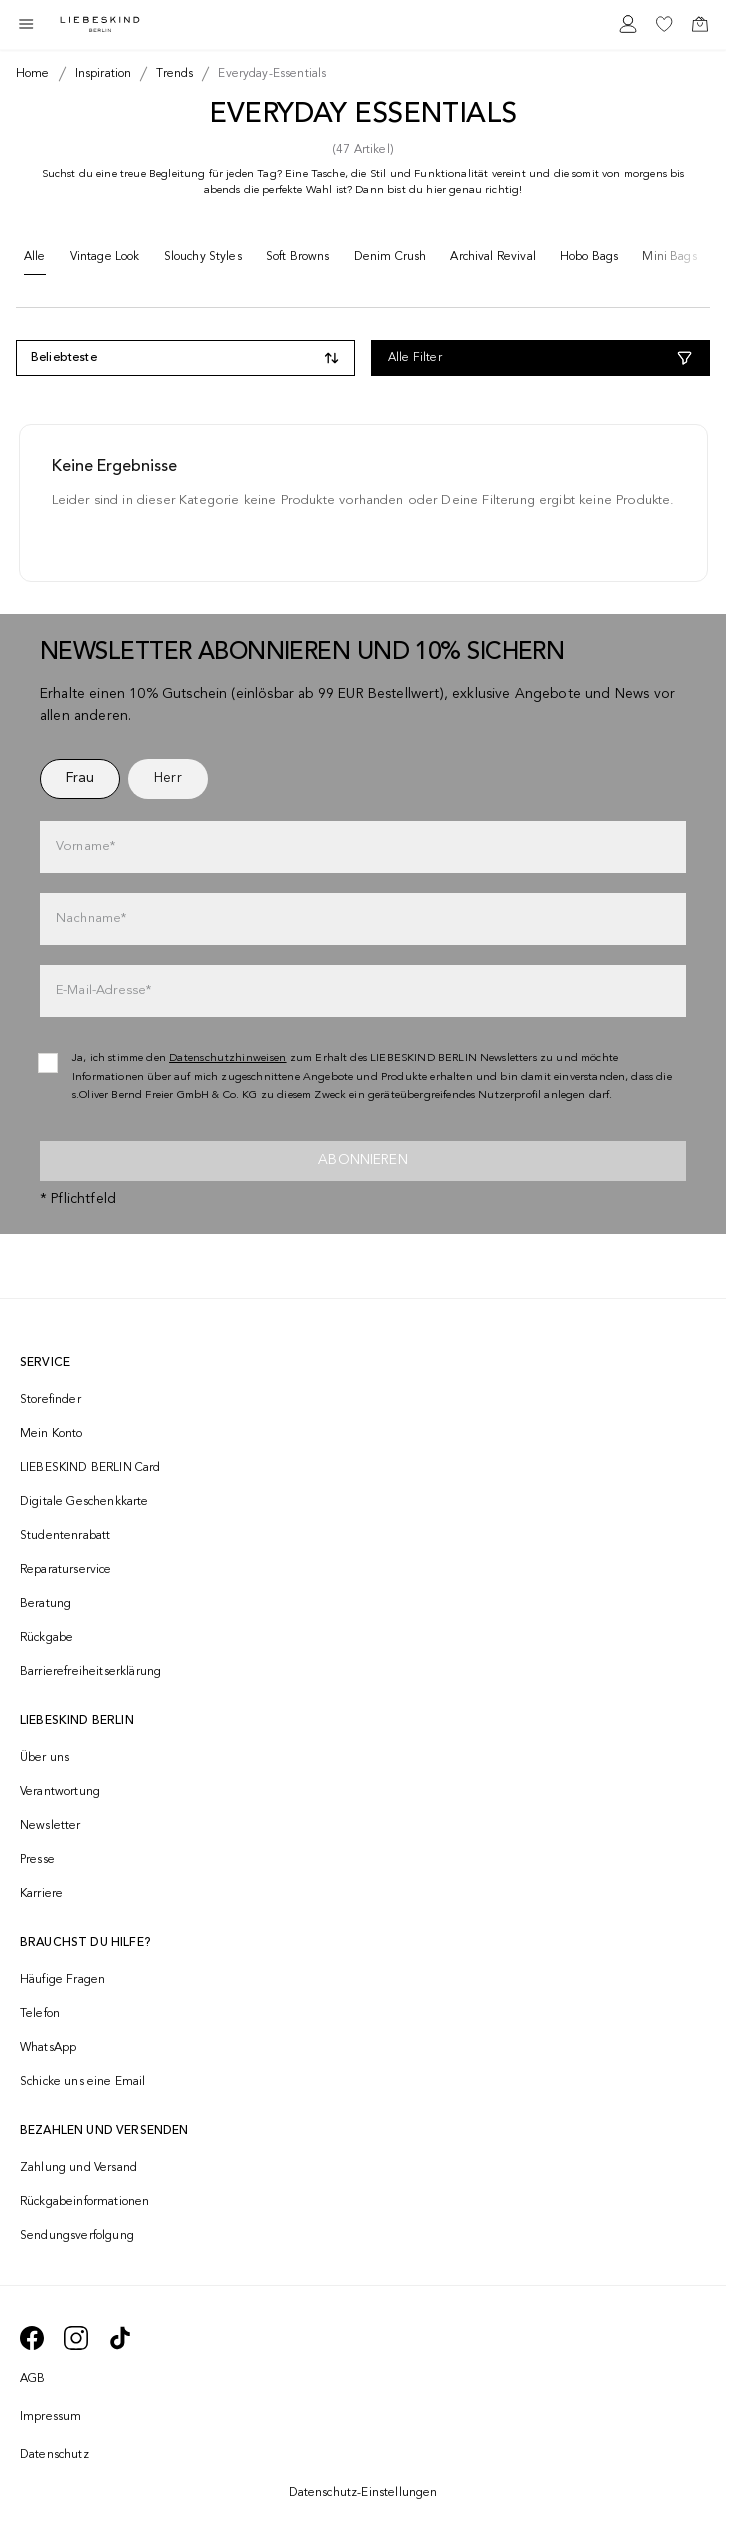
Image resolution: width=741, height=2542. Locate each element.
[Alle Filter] (540, 358)
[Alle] (35, 261)
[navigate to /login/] (628, 24)
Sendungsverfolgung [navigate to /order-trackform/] (77, 2236)
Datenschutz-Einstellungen (363, 2493)
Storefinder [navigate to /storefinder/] (50, 1400)
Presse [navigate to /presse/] (37, 1860)
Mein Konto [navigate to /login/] (51, 1434)
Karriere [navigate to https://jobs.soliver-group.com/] (41, 1894)
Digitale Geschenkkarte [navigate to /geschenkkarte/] (84, 1502)
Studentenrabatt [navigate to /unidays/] (65, 1536)
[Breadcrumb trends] (170, 74)
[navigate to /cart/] (700, 24)
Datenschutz (54, 2455)
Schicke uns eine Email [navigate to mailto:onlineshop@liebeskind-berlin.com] (83, 2082)
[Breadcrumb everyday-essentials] (268, 74)
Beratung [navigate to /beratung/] (45, 1604)
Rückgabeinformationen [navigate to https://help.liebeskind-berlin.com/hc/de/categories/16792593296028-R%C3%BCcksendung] (84, 2202)
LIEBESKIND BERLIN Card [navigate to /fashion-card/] (90, 1468)
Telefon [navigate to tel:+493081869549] (40, 2014)
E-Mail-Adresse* (103, 990)
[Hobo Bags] (589, 261)
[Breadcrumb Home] (33, 74)
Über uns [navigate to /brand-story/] (44, 1758)
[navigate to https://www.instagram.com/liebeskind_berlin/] (76, 2338)
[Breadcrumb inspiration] (99, 74)
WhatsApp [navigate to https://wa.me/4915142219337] (48, 2048)
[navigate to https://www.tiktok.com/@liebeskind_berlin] (120, 2338)
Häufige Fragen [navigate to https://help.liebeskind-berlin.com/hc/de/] (62, 1980)
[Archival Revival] (493, 261)
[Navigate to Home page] (100, 24)
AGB (32, 2379)
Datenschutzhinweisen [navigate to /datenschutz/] (228, 1058)
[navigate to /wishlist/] (664, 24)
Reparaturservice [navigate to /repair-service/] (66, 1570)
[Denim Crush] (390, 261)
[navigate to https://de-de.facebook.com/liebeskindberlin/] (32, 2338)
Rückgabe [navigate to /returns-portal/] (46, 1638)
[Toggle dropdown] (185, 358)
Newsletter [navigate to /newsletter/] (50, 1826)
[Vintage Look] (105, 261)
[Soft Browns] (298, 261)
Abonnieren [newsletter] (363, 1160)
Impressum (50, 2417)
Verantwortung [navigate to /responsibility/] (60, 1792)
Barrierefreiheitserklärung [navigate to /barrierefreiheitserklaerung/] (90, 1672)
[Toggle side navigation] (26, 24)
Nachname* (91, 918)
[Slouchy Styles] (203, 261)
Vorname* (85, 846)
